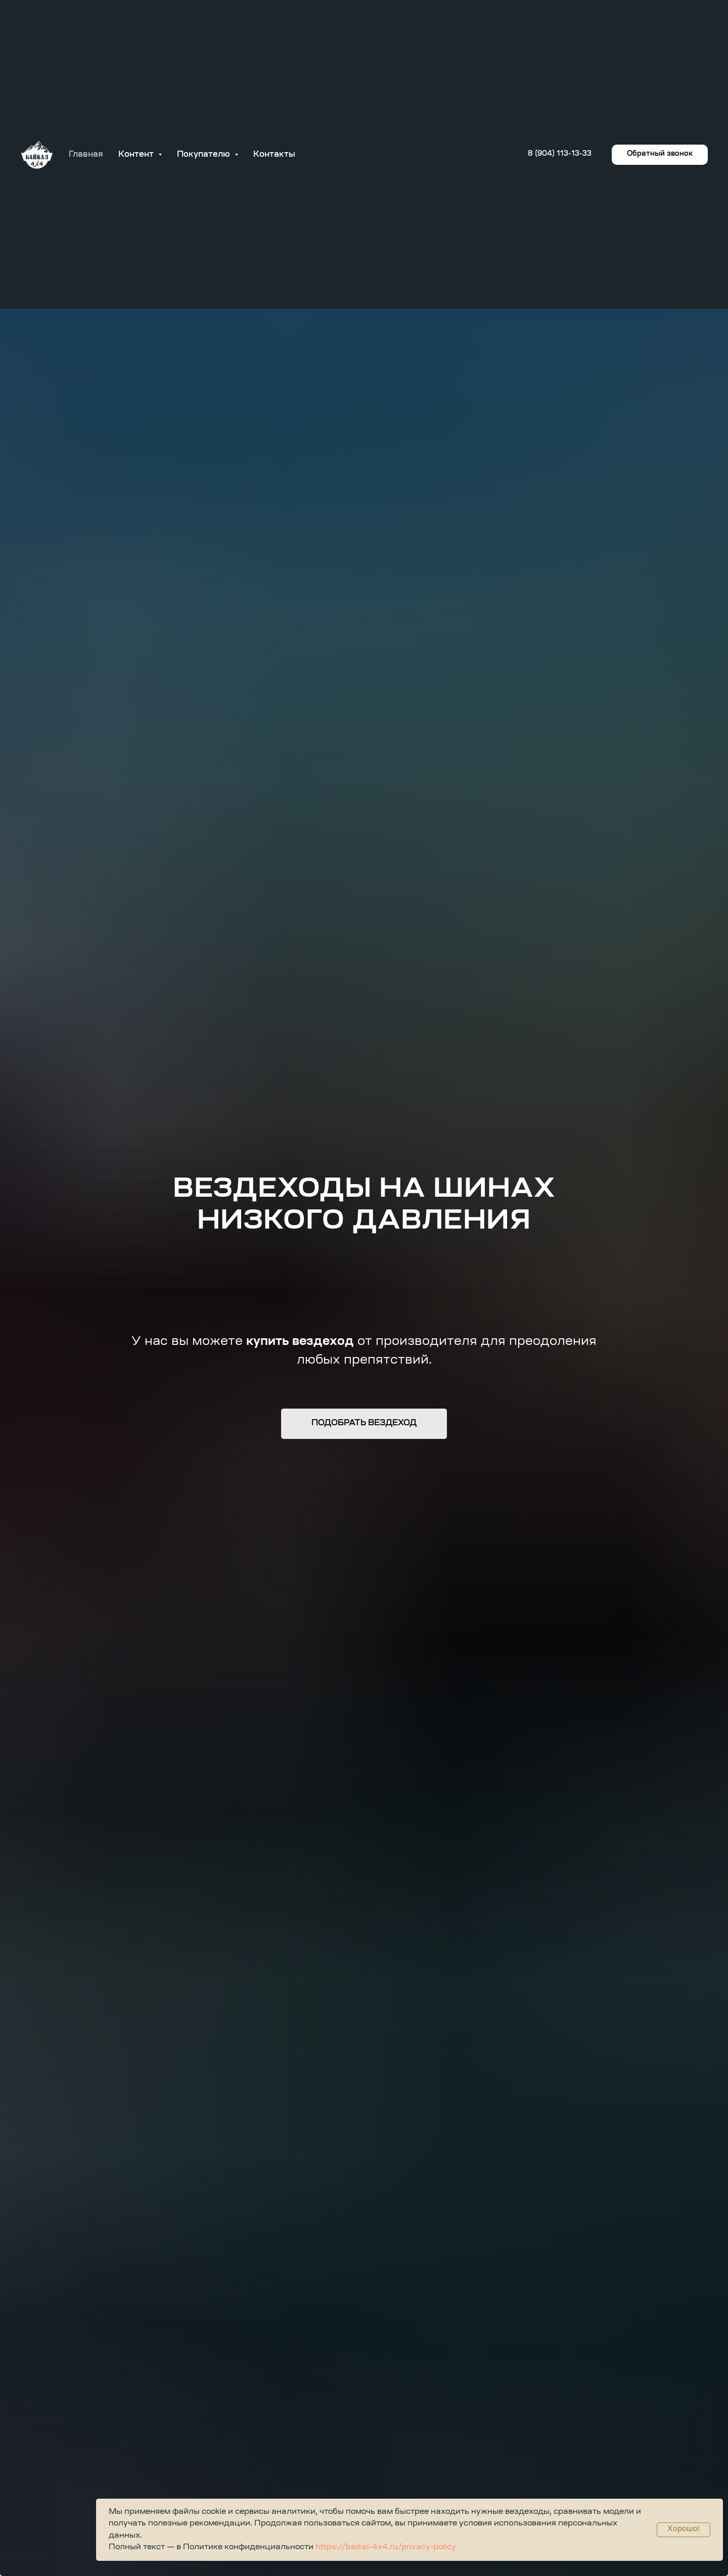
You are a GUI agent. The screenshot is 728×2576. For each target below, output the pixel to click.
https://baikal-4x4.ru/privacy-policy (384, 2547)
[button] (660, 155)
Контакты (274, 155)
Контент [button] (137, 155)
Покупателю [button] (204, 155)
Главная (86, 155)
